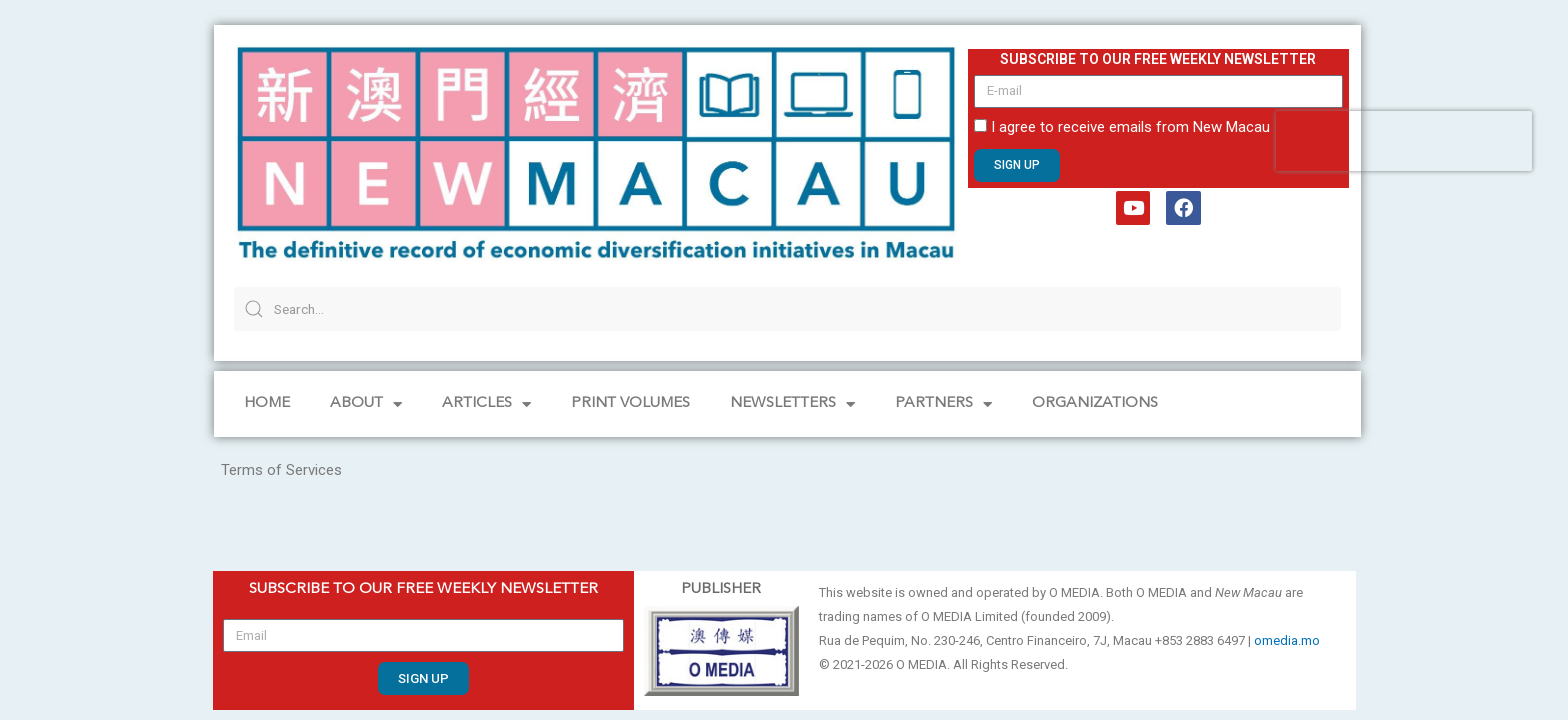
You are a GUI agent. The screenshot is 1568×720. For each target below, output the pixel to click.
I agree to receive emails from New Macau (1130, 127)
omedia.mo (1287, 640)
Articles (486, 404)
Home (267, 403)
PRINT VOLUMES (630, 403)
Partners (943, 404)
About (366, 404)
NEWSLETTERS (792, 404)
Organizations (1095, 403)
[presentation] (1404, 141)
